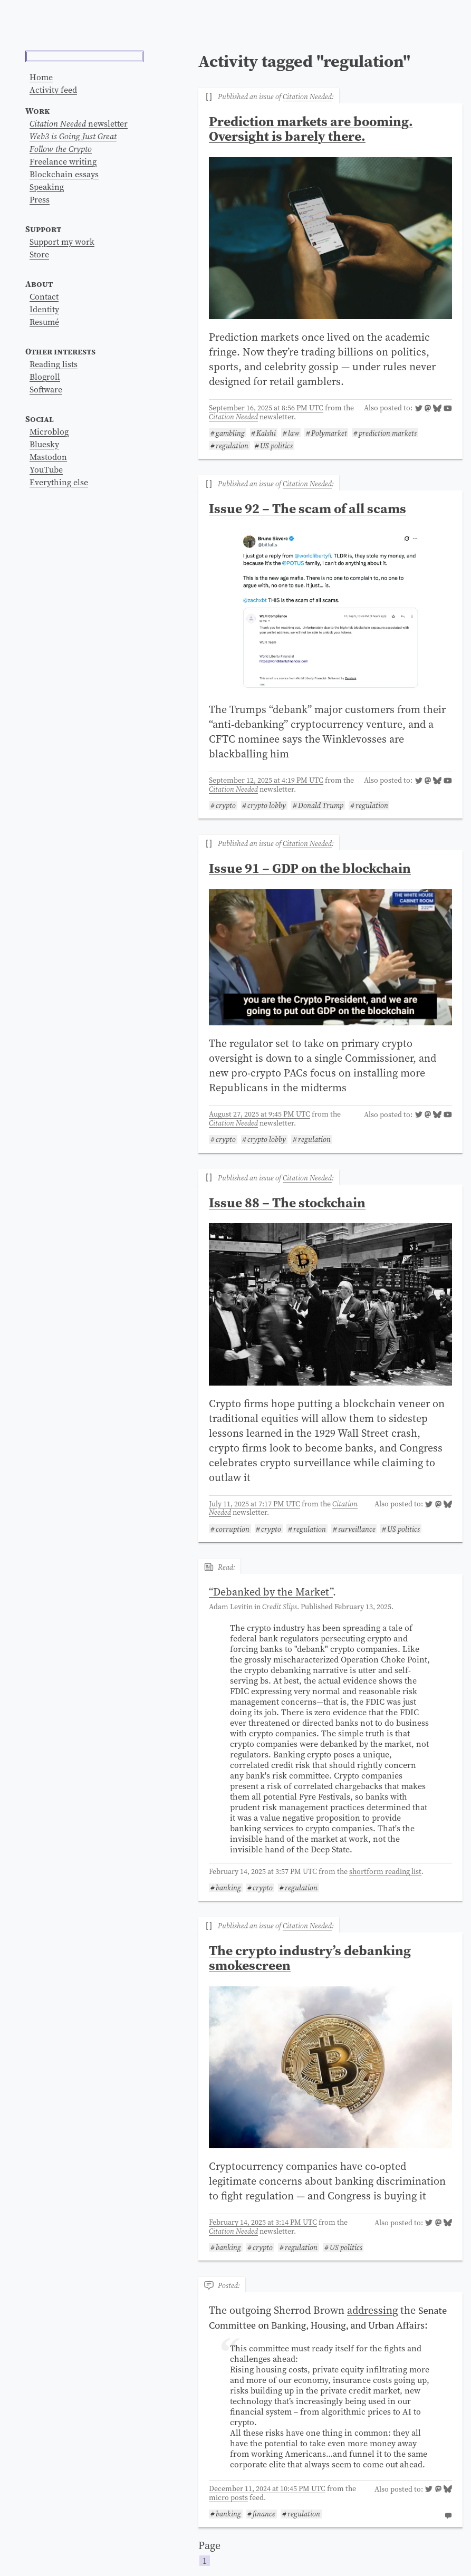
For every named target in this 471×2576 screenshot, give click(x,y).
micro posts (228, 2497)
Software (46, 525)
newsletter (79, 259)
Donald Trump (320, 805)
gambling (230, 432)
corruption (232, 1528)
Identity (44, 445)
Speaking (47, 323)
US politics (276, 445)
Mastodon (48, 593)
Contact (44, 432)
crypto (226, 805)
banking (228, 1887)
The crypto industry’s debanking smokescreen (310, 1958)
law (293, 432)
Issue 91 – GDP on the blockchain (310, 868)
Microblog (49, 567)
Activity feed (53, 226)
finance (264, 2514)
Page (330, 2553)
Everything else (59, 618)
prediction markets (388, 432)
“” (271, 1591)
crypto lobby (266, 805)
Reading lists (54, 500)
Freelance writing (63, 297)
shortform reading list (385, 1871)
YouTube (46, 605)
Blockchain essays (64, 310)
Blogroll (45, 512)
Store (39, 390)
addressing (372, 2310)
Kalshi (266, 432)
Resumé (44, 458)
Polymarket (329, 432)
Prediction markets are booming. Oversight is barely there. (311, 129)
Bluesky (44, 580)
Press (40, 335)
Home (41, 213)
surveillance (357, 1528)
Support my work (62, 377)
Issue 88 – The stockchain (287, 1202)
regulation (232, 445)
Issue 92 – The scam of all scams (307, 508)
